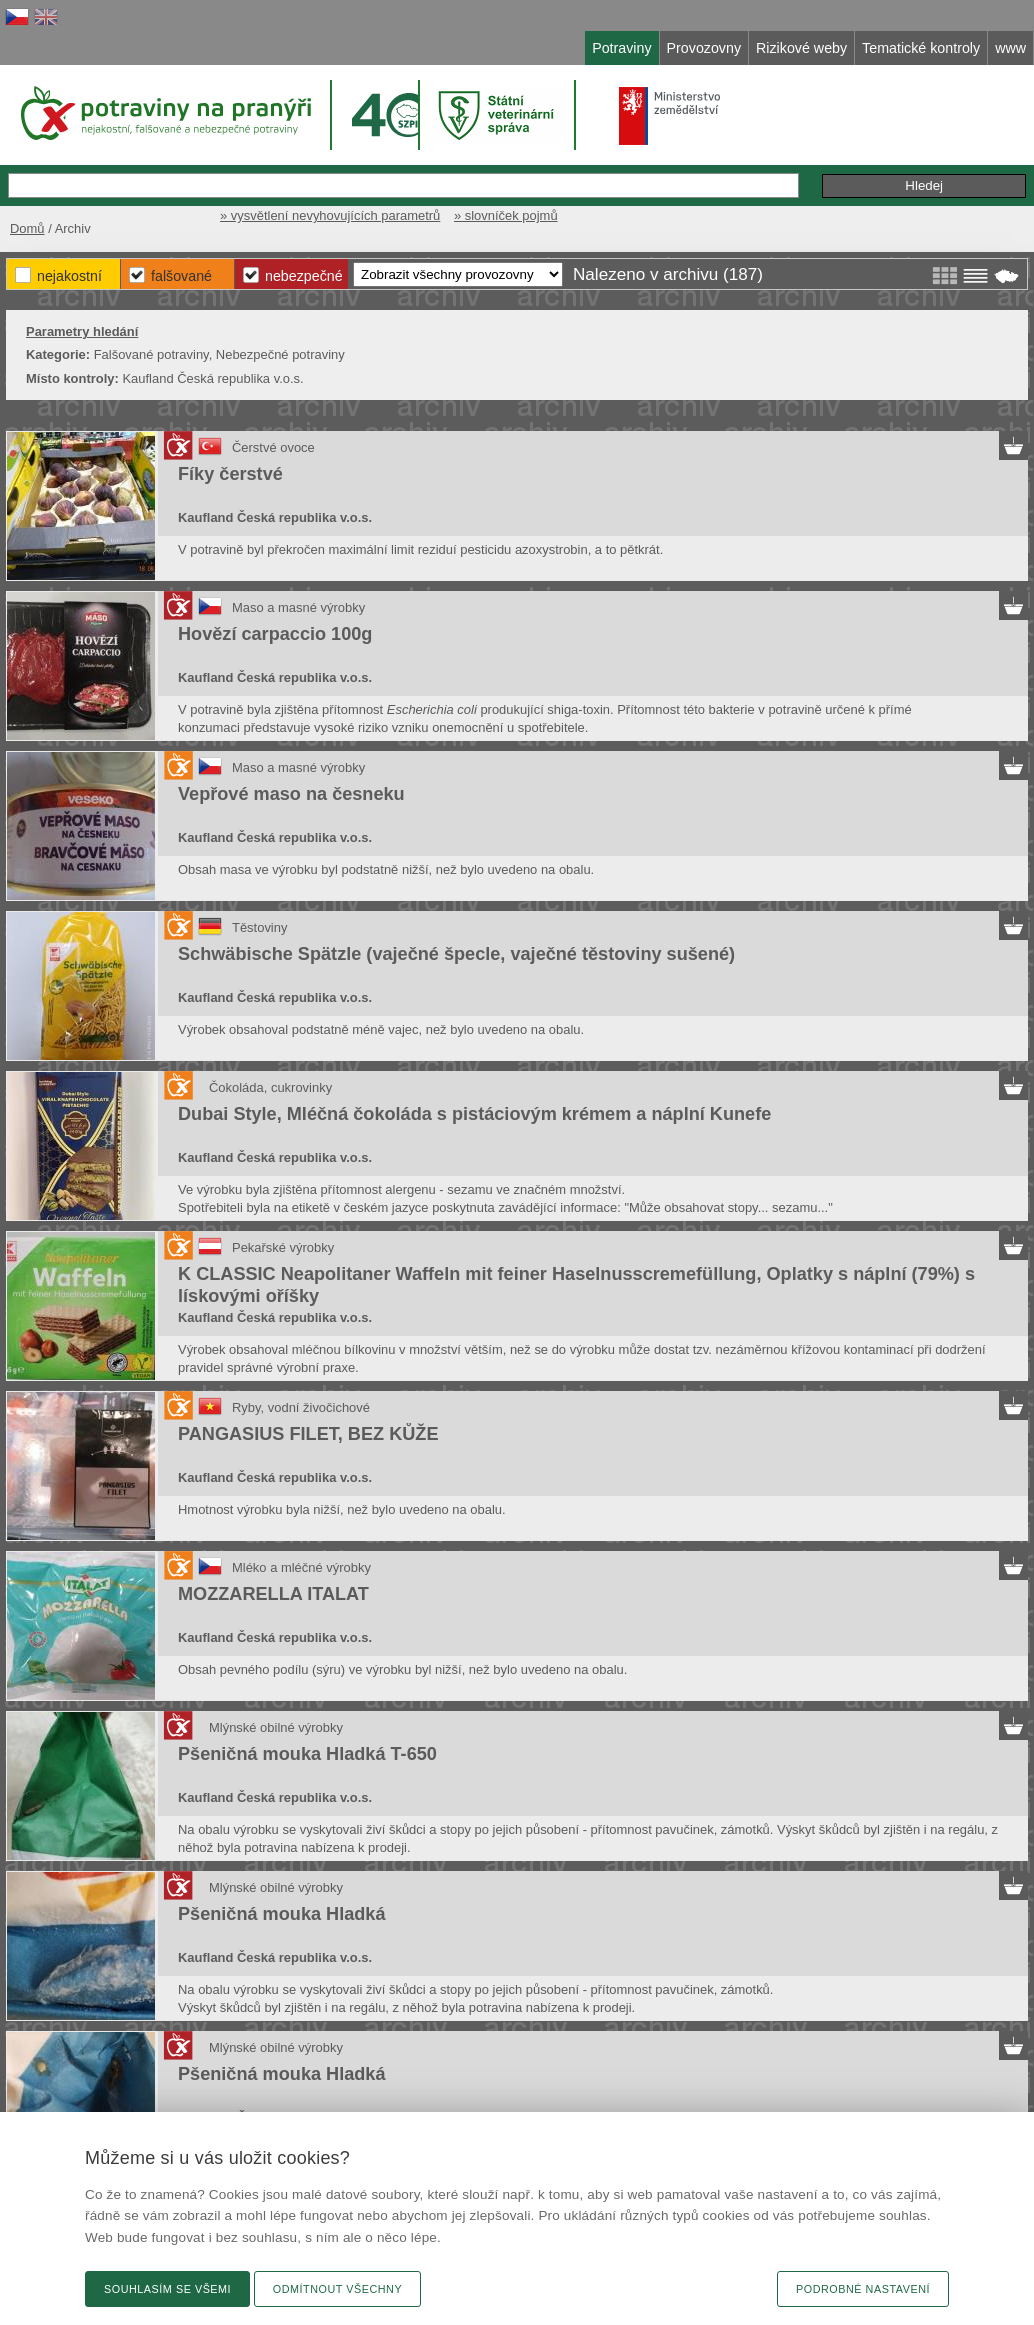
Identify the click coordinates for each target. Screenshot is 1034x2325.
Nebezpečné (304, 276)
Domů (27, 228)
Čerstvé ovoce (273, 447)
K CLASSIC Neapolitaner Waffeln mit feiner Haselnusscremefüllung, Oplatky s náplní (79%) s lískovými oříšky (576, 1285)
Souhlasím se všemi (167, 2289)
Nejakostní (69, 276)
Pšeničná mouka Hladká (282, 1914)
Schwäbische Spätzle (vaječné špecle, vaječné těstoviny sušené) (456, 954)
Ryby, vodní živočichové (301, 1407)
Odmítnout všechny (337, 2289)
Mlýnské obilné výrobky (276, 1727)
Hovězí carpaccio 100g (275, 634)
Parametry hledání (82, 331)
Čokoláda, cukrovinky (270, 1087)
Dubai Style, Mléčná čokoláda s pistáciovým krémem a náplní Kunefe (474, 1114)
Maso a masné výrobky (298, 607)
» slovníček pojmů (506, 215)
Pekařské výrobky (283, 1247)
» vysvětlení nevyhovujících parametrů (330, 215)
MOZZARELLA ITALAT (273, 1594)
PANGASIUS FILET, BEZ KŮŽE (308, 1434)
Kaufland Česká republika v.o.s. (275, 517)
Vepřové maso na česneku (291, 794)
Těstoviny (259, 927)
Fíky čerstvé (230, 474)
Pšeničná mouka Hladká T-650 (307, 1754)
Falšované (181, 276)
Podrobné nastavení (863, 2289)
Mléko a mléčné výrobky (301, 1567)
